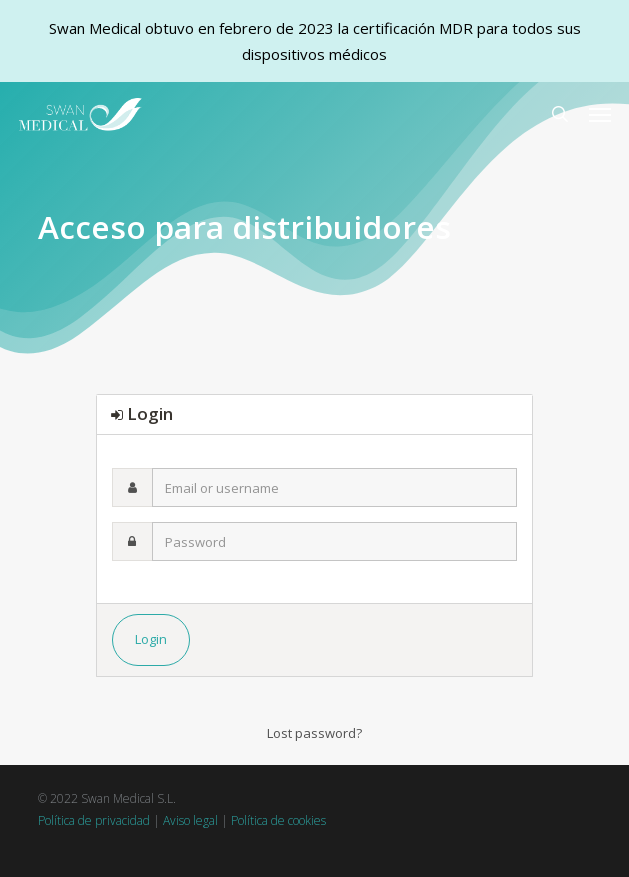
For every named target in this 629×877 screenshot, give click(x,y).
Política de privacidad (94, 820)
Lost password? (314, 733)
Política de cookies (278, 820)
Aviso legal (190, 820)
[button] (600, 114)
